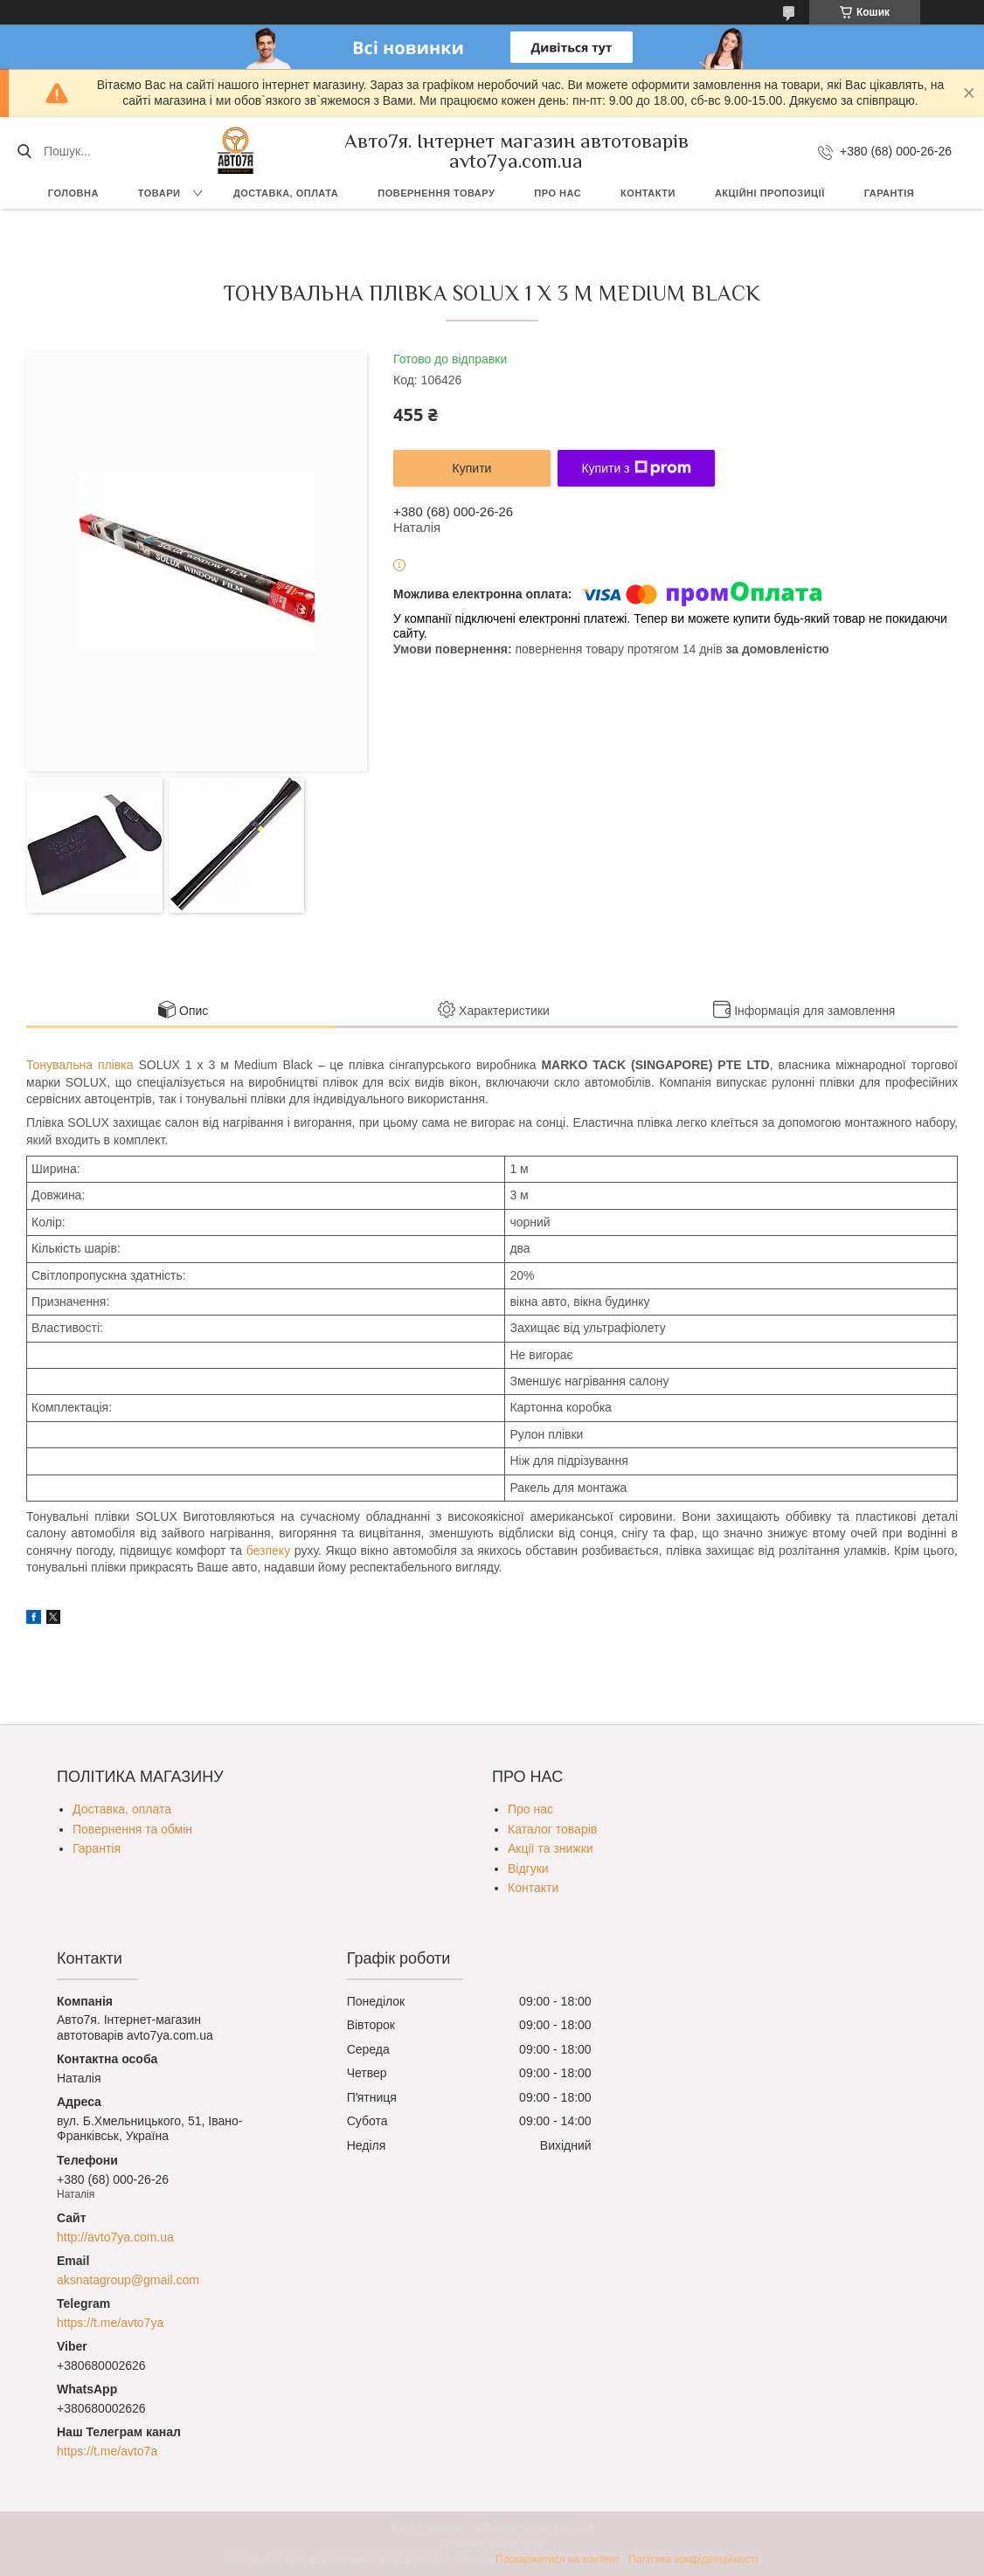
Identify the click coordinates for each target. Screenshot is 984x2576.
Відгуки (528, 1868)
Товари (159, 193)
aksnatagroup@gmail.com (128, 2280)
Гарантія (889, 193)
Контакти (648, 193)
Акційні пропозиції (770, 193)
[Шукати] (24, 151)
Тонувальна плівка (79, 1065)
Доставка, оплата (285, 193)
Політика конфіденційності (693, 2559)
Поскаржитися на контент (557, 2559)
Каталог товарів (552, 1829)
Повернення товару (436, 193)
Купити (472, 468)
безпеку (268, 1550)
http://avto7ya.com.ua (115, 2237)
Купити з (635, 468)
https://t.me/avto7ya (110, 2323)
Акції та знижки (550, 1848)
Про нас (557, 193)
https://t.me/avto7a (107, 2451)
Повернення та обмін (132, 1829)
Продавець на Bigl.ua (492, 2544)
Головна (73, 193)
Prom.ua (573, 2528)
